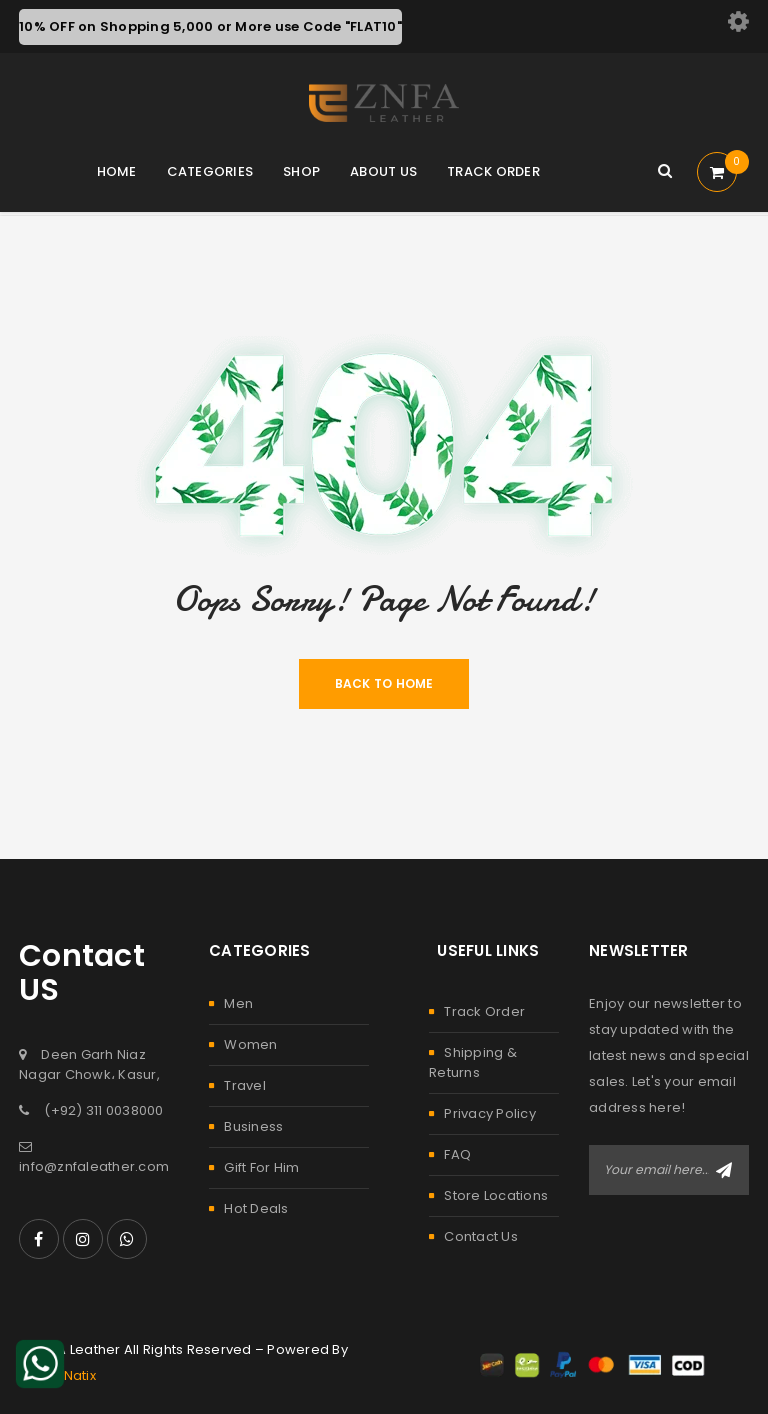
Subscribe (724, 1170)
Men (238, 1003)
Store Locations (496, 1195)
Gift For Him (261, 1167)
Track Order (484, 1011)
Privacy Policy (490, 1113)
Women (250, 1044)
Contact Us (481, 1236)
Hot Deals (256, 1208)
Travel (245, 1085)
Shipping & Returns (473, 1062)
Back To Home (384, 683)
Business (253, 1126)
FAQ (457, 1154)
